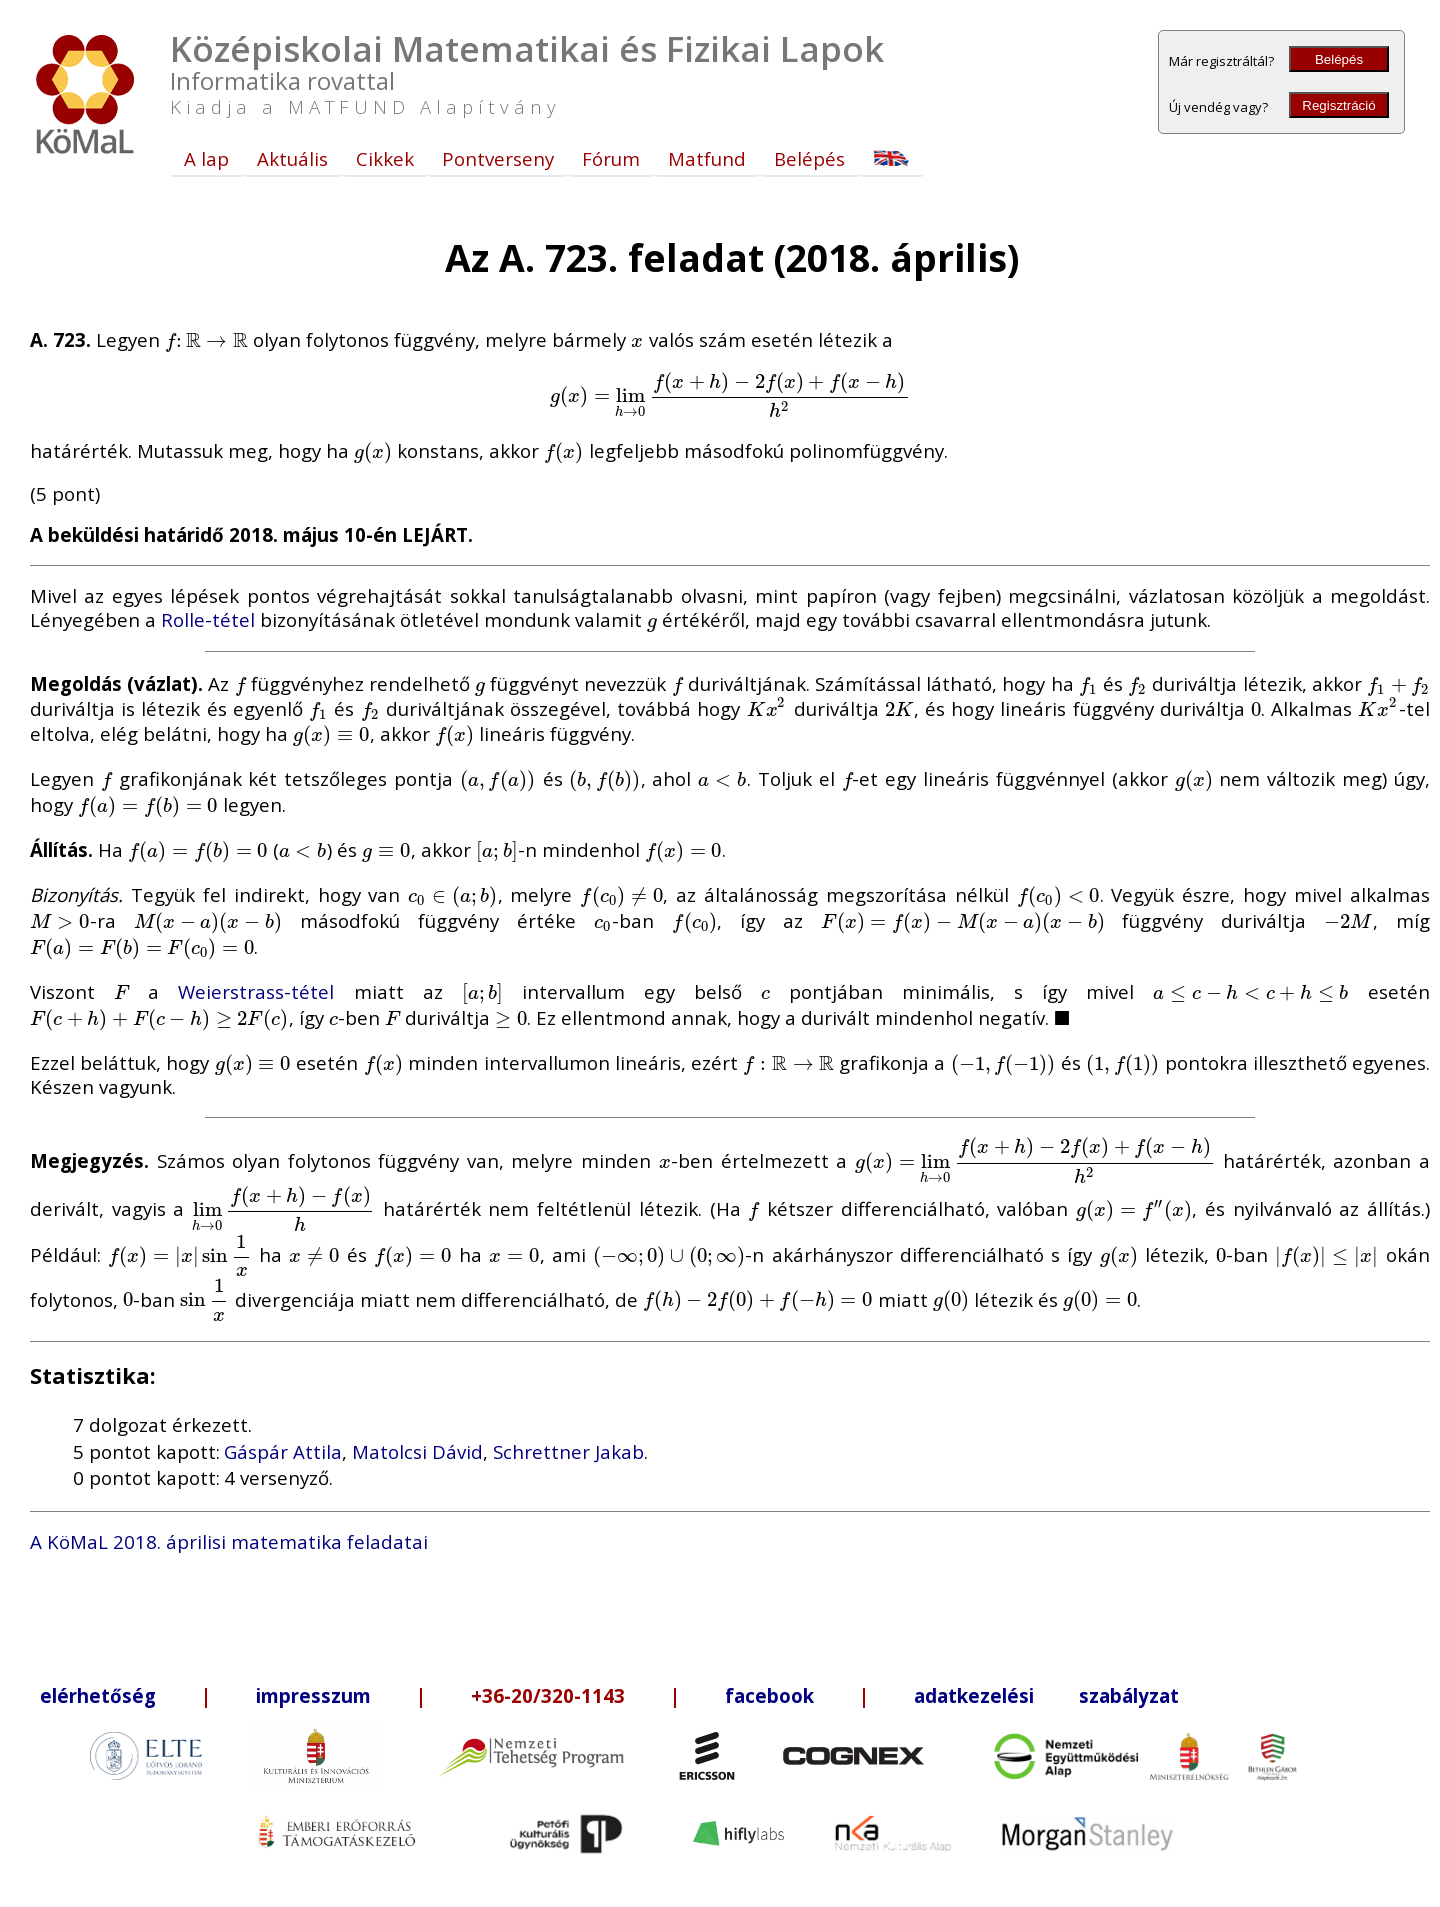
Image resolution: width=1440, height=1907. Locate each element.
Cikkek (385, 158)
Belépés (1339, 59)
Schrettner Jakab (568, 1451)
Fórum (611, 158)
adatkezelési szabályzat (1046, 1695)
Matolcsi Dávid (417, 1451)
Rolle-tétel (208, 619)
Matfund (707, 158)
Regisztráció (1338, 105)
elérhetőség (98, 1695)
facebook (769, 1695)
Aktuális (292, 158)
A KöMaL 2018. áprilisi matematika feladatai (229, 1541)
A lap (206, 158)
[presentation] (206, 339)
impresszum (313, 1695)
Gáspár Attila (283, 1451)
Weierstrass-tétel (256, 991)
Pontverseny (498, 158)
